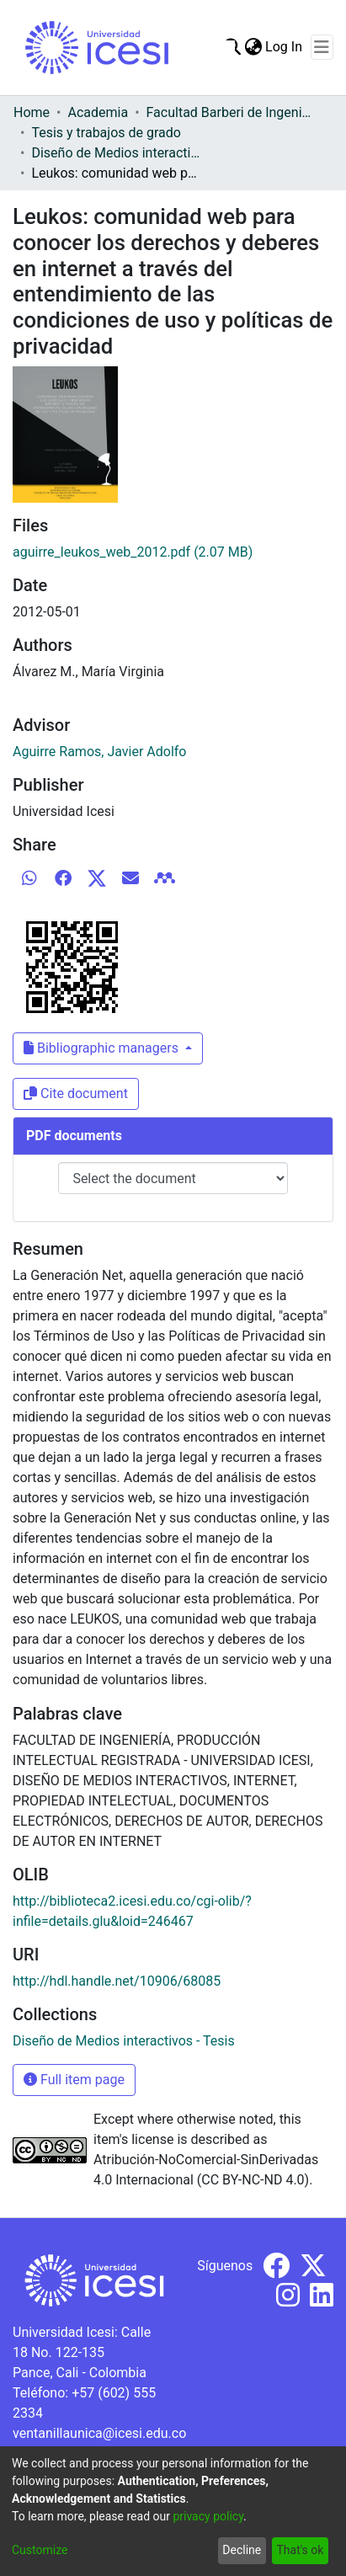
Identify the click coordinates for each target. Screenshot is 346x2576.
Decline (241, 2550)
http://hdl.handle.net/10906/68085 (117, 1981)
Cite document (76, 1093)
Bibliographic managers (103, 1048)
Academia (97, 112)
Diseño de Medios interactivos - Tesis (115, 153)
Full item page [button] (74, 2080)
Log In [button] (284, 47)
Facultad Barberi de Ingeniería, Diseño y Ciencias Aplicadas (230, 112)
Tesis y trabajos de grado (106, 133)
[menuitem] (252, 47)
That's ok (299, 2550)
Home (31, 112)
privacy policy (208, 2516)
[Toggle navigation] (322, 47)
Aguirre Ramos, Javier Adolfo (99, 752)
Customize (39, 2550)
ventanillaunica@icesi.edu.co (99, 2433)
